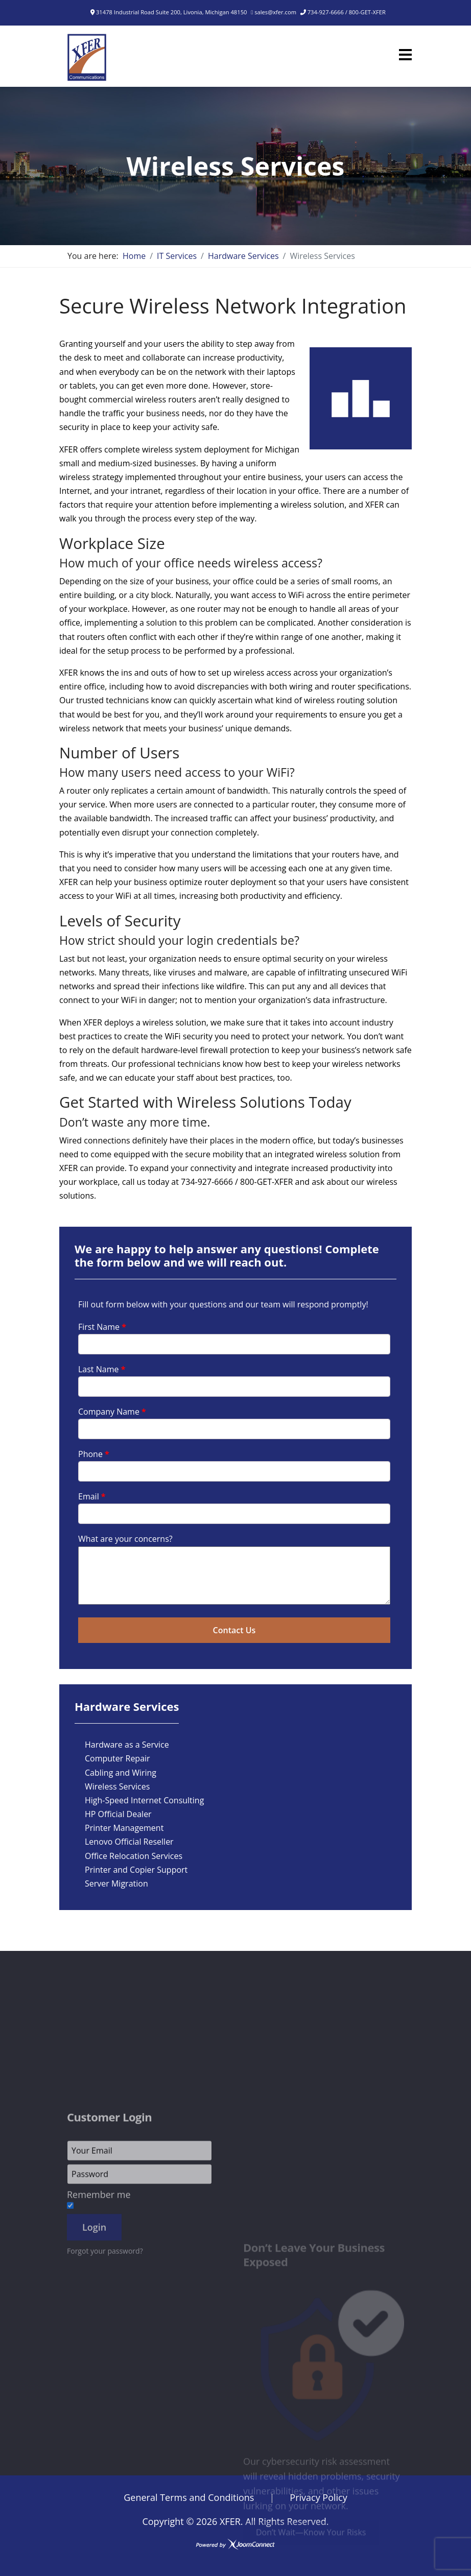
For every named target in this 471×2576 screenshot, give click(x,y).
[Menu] (405, 54)
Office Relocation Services (133, 1856)
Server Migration (116, 1883)
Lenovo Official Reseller (129, 1841)
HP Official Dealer (118, 1814)
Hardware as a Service (127, 1744)
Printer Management (124, 1827)
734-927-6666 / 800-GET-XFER (347, 12)
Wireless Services (117, 1786)
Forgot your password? (105, 2417)
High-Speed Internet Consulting (144, 1800)
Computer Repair (117, 1758)
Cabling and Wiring (120, 1772)
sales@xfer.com (275, 12)
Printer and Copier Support (136, 1869)
